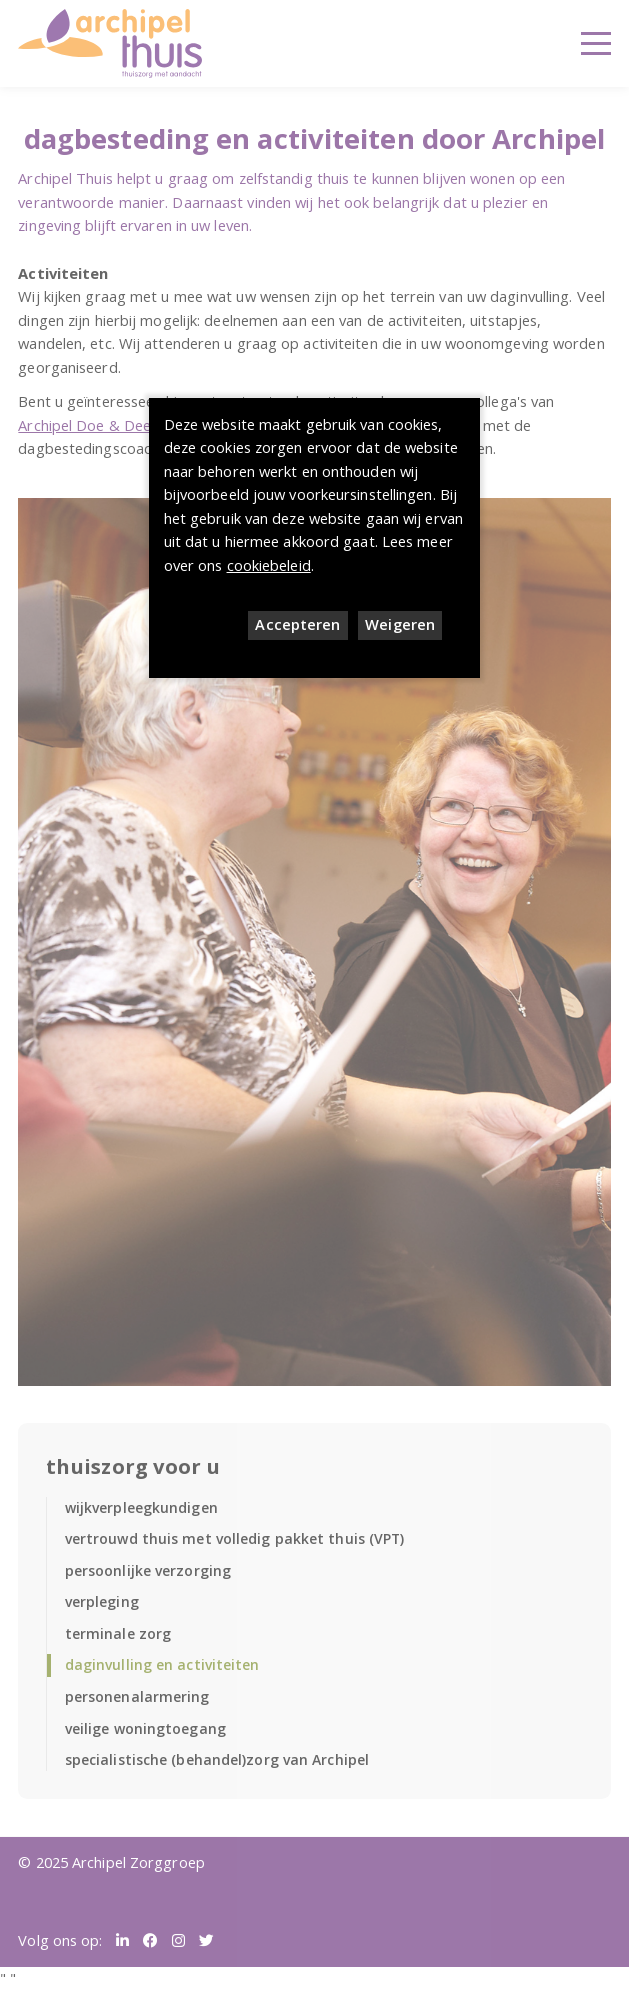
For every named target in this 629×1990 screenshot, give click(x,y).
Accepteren (297, 624)
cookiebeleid (269, 565)
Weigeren (400, 624)
